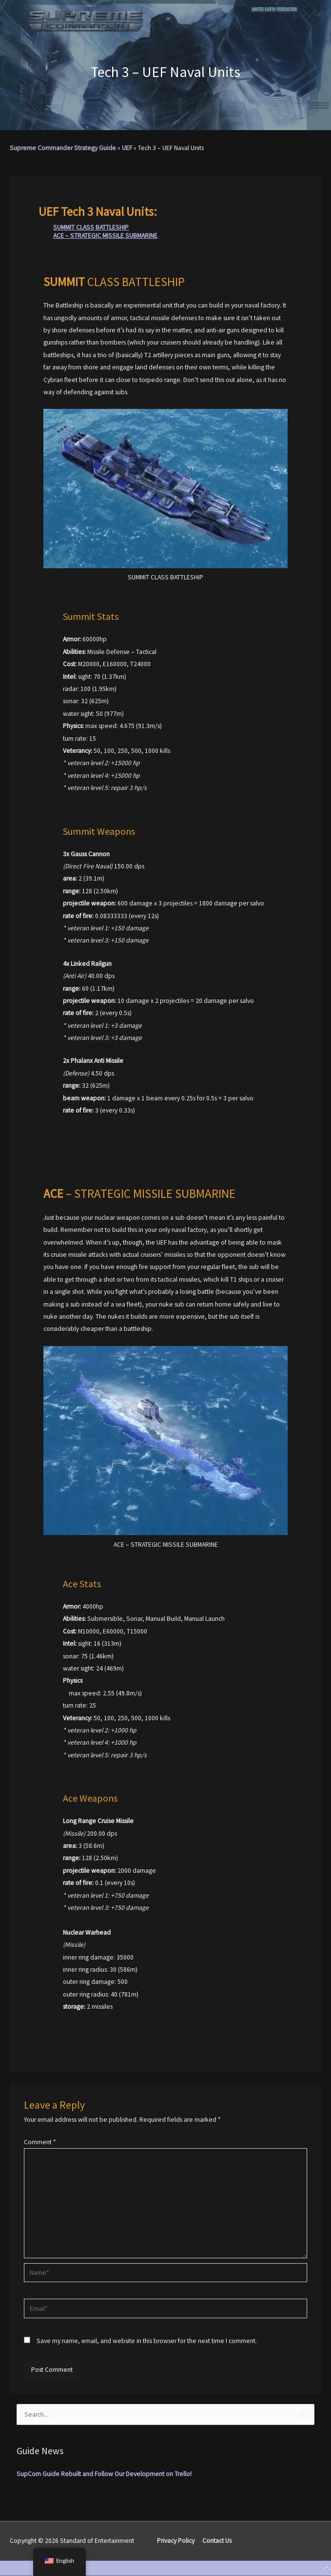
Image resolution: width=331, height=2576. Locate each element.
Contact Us (217, 2541)
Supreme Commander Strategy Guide (63, 148)
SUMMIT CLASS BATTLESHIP (91, 227)
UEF (127, 148)
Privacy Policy (176, 2541)
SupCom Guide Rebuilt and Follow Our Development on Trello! (104, 2474)
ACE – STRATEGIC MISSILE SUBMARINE (105, 235)
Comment (40, 2142)
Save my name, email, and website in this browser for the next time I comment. (147, 2341)
